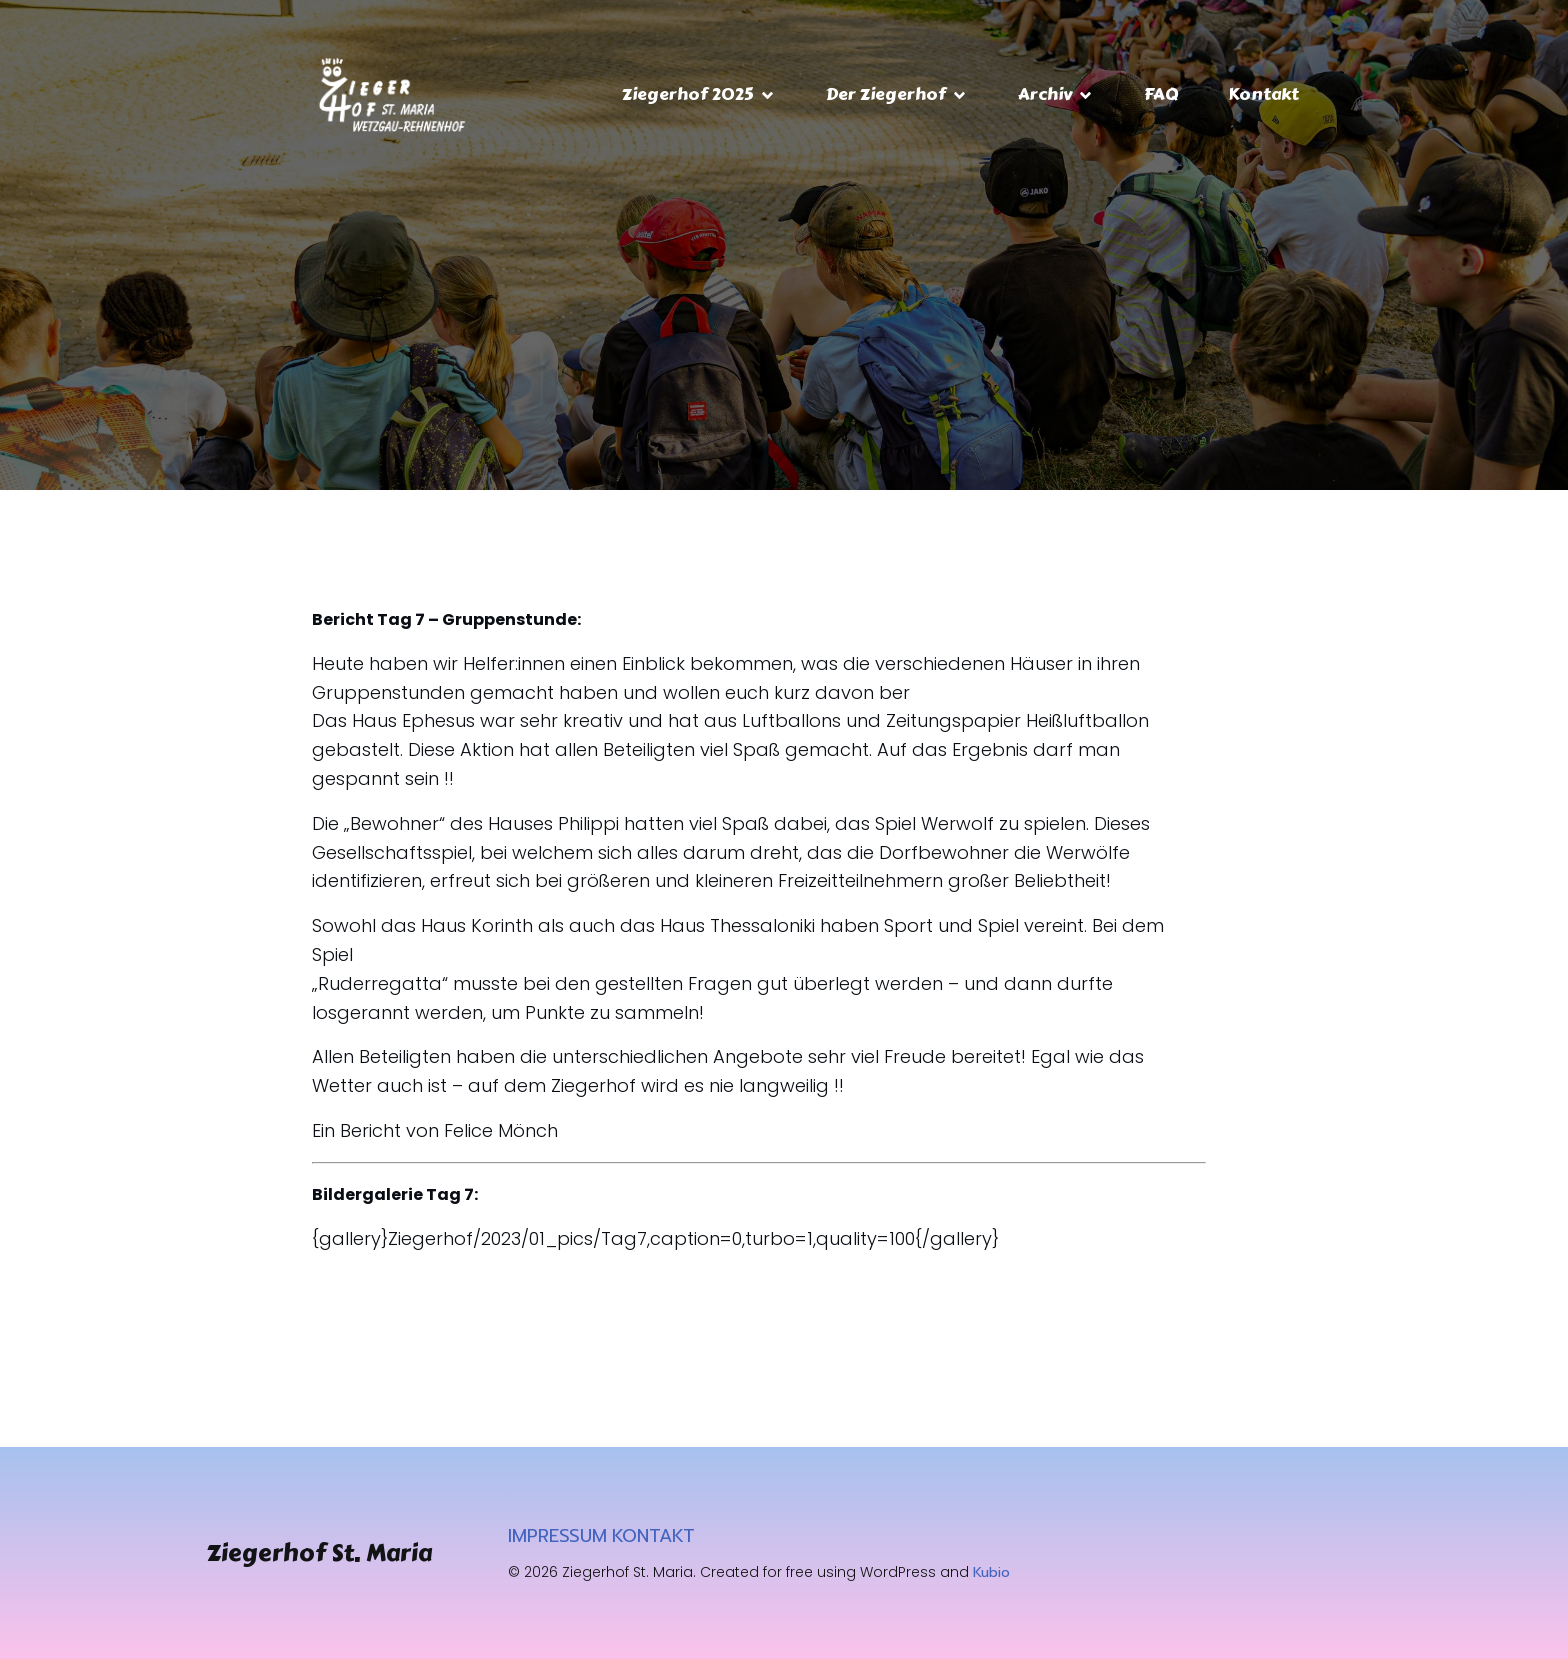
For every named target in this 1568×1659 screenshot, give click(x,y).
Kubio (991, 1572)
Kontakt (1263, 94)
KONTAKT (653, 1536)
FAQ (1161, 94)
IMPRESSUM (557, 1536)
